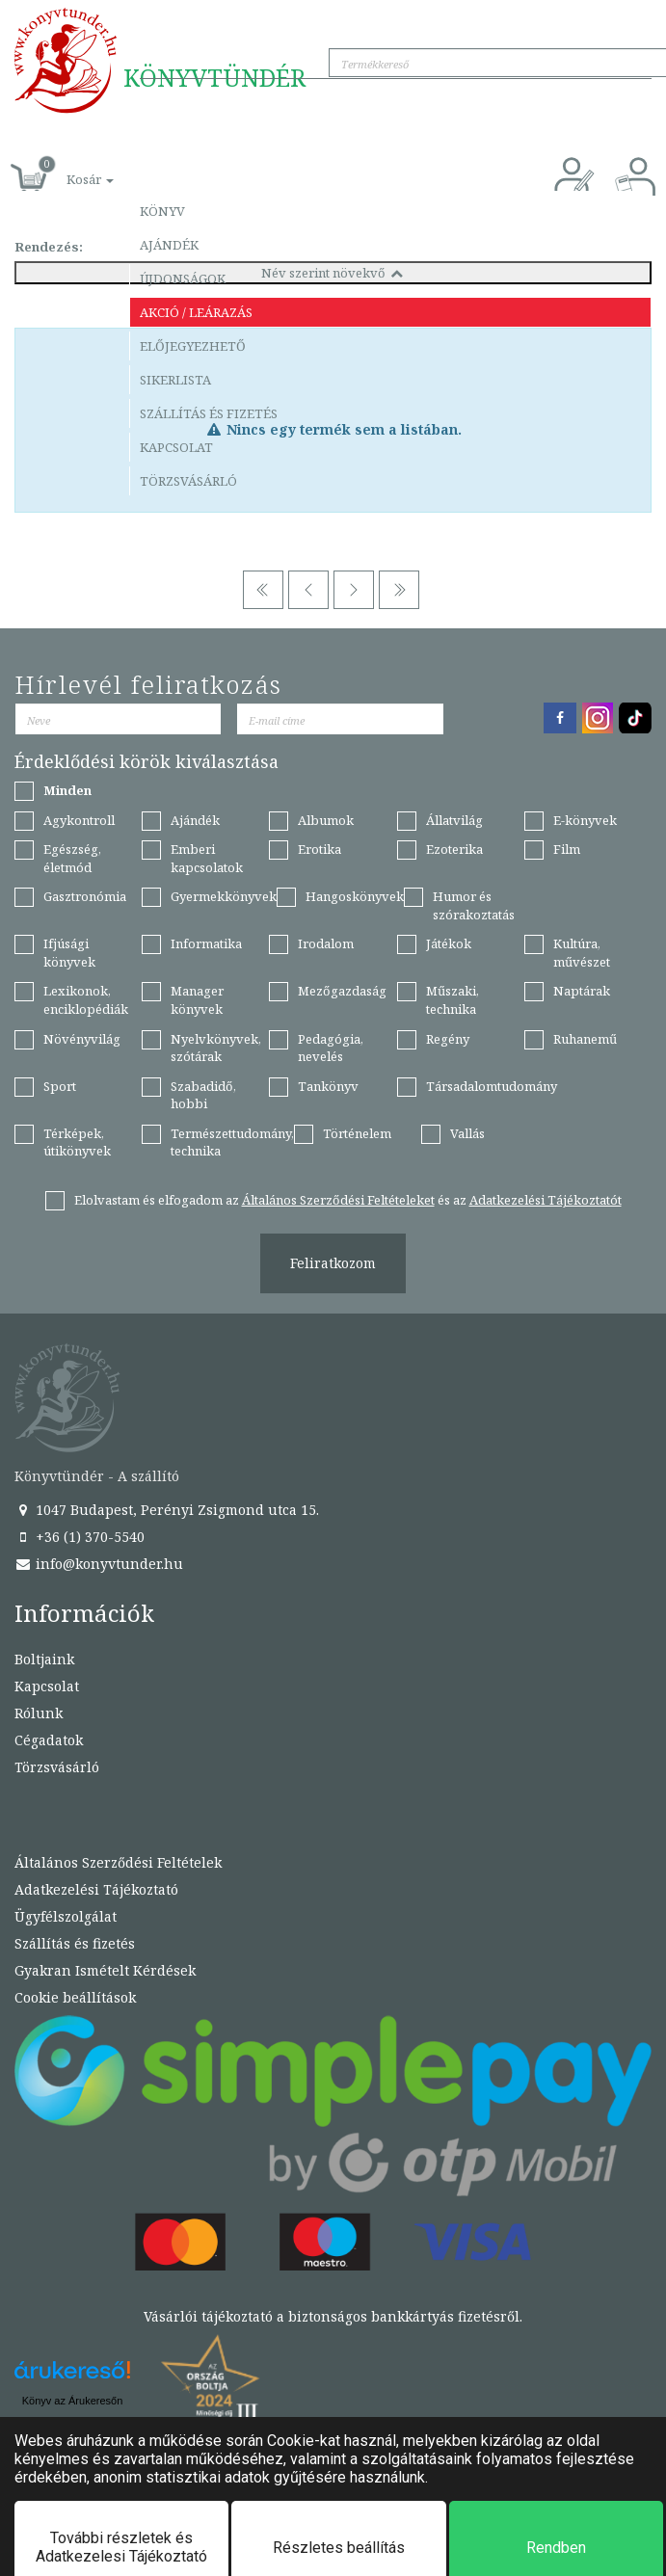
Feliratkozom (333, 1263)
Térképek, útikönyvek (77, 1142)
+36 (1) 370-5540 (79, 1536)
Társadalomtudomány (491, 1086)
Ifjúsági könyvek (69, 952)
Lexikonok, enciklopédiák (85, 1000)
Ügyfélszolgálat (65, 1916)
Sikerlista (175, 379)
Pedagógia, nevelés (330, 1048)
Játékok (448, 943)
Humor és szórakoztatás (474, 905)
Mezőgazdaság (342, 990)
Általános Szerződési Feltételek (118, 1862)
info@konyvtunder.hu (98, 1563)
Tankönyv (328, 1086)
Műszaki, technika (452, 1000)
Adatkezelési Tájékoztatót (545, 1199)
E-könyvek (585, 820)
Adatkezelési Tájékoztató (96, 1889)
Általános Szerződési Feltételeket (338, 1199)
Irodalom (326, 943)
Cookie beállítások (75, 1997)
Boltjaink (44, 1659)
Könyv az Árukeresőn (72, 2400)
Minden (67, 790)
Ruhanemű (585, 1039)
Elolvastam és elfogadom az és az (348, 1199)
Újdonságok (183, 278)
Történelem (357, 1133)
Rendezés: (48, 246)
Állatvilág (454, 820)
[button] (68, 169)
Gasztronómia (84, 896)
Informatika (206, 943)
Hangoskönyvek (355, 896)
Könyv (162, 211)
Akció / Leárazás (196, 312)
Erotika (319, 849)
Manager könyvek (197, 1000)
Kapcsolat (176, 447)
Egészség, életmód (72, 858)
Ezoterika (454, 849)
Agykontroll (79, 820)
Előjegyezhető (193, 346)
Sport (59, 1086)
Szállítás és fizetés (209, 413)
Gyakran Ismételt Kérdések (105, 1970)
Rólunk (38, 1713)
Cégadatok (48, 1740)
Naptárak (581, 990)
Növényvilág (81, 1039)
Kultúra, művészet (581, 952)
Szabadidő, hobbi (203, 1095)
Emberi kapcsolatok (207, 858)
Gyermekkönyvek (224, 896)
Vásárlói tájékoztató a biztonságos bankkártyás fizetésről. (333, 2316)
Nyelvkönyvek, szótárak (216, 1048)
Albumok (326, 820)
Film (566, 849)
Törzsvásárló (188, 481)
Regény (447, 1039)
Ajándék (169, 244)
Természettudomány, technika (232, 1142)
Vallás (467, 1133)
